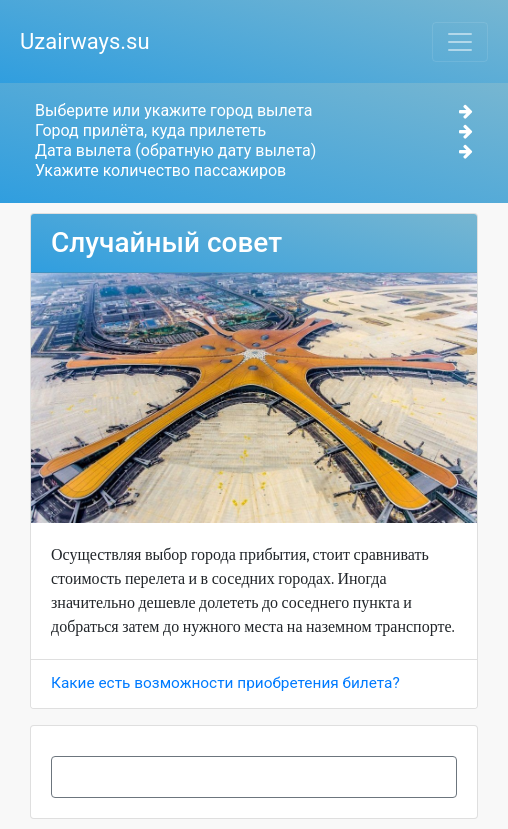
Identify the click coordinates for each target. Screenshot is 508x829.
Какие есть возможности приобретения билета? (225, 683)
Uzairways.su (85, 41)
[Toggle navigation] (460, 42)
